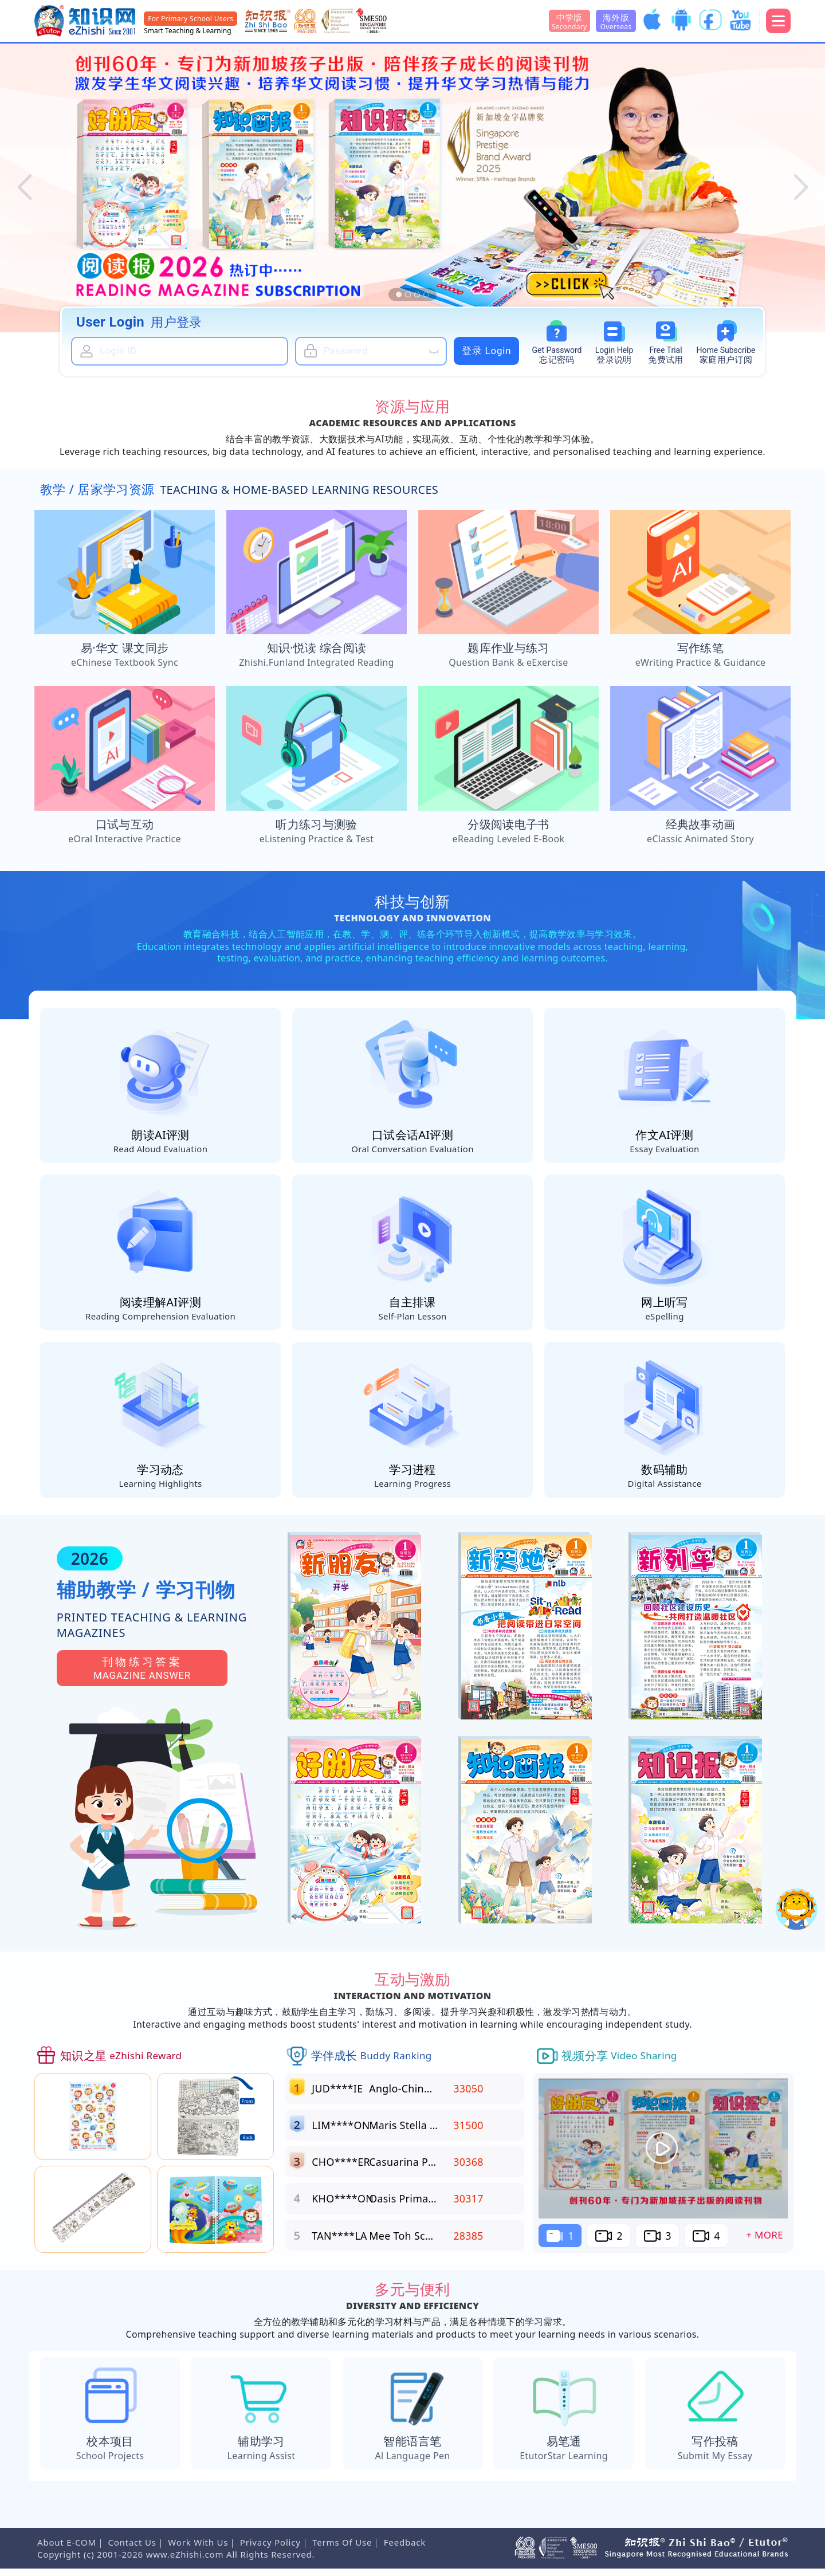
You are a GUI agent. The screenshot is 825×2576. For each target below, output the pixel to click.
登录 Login (487, 351)
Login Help (614, 355)
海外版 (616, 21)
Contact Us (132, 2549)
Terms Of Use (342, 2549)
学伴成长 (371, 2062)
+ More (764, 2242)
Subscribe (726, 355)
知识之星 (121, 2062)
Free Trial (666, 355)
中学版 (569, 21)
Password (556, 355)
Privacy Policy (270, 2549)
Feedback (405, 2549)
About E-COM (66, 2549)
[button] (24, 188)
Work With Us (198, 2549)
